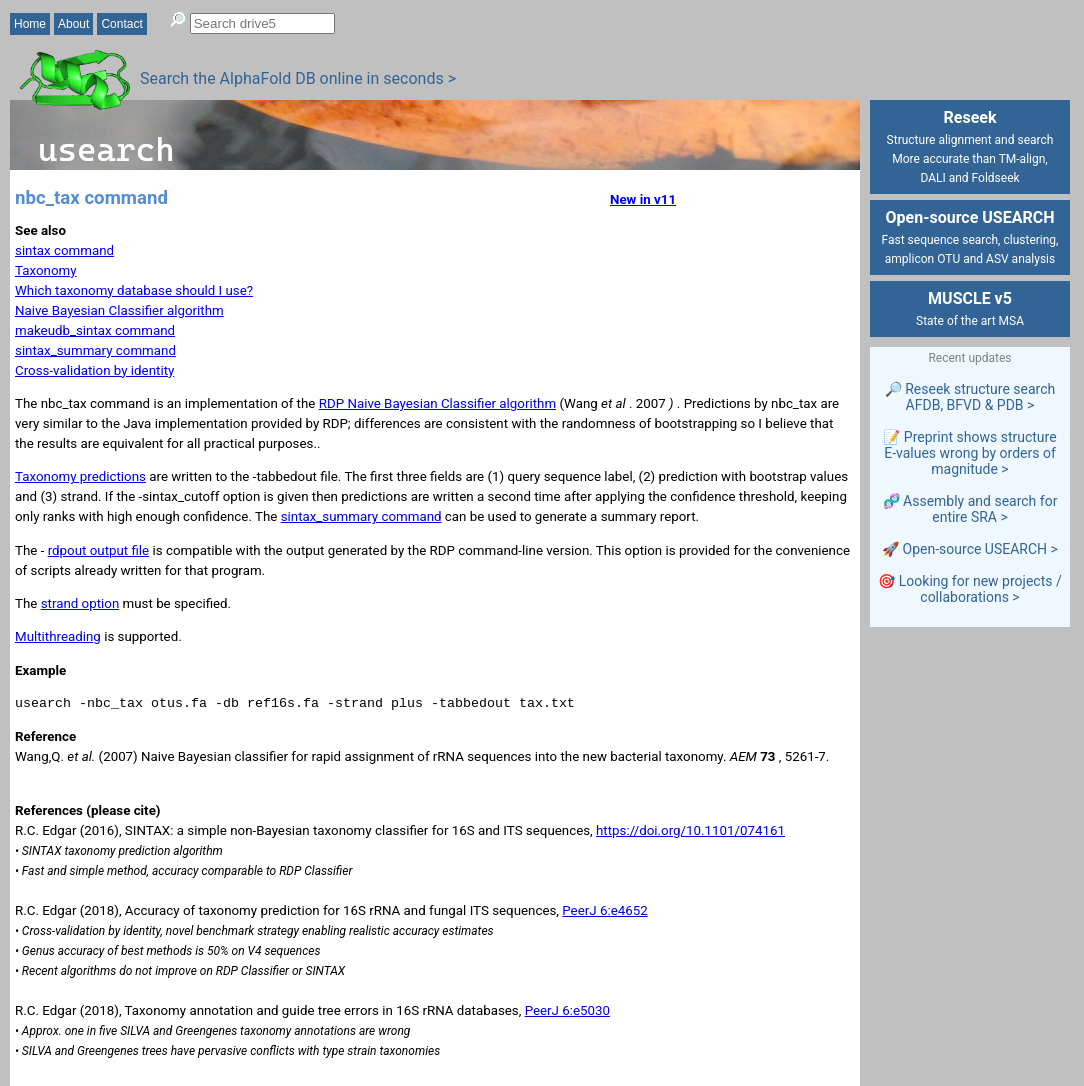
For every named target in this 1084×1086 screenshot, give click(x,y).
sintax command (64, 250)
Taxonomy (46, 270)
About (73, 24)
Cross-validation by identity (94, 370)
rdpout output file (99, 550)
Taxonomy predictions (80, 476)
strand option (80, 603)
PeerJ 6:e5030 (567, 1010)
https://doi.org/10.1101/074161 (690, 830)
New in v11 (643, 199)
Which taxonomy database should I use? (134, 290)
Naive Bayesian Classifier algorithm (119, 310)
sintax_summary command (95, 350)
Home (30, 24)
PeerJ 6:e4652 (604, 910)
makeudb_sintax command (95, 330)
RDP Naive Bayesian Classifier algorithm (437, 403)
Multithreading (58, 636)
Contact (121, 24)
